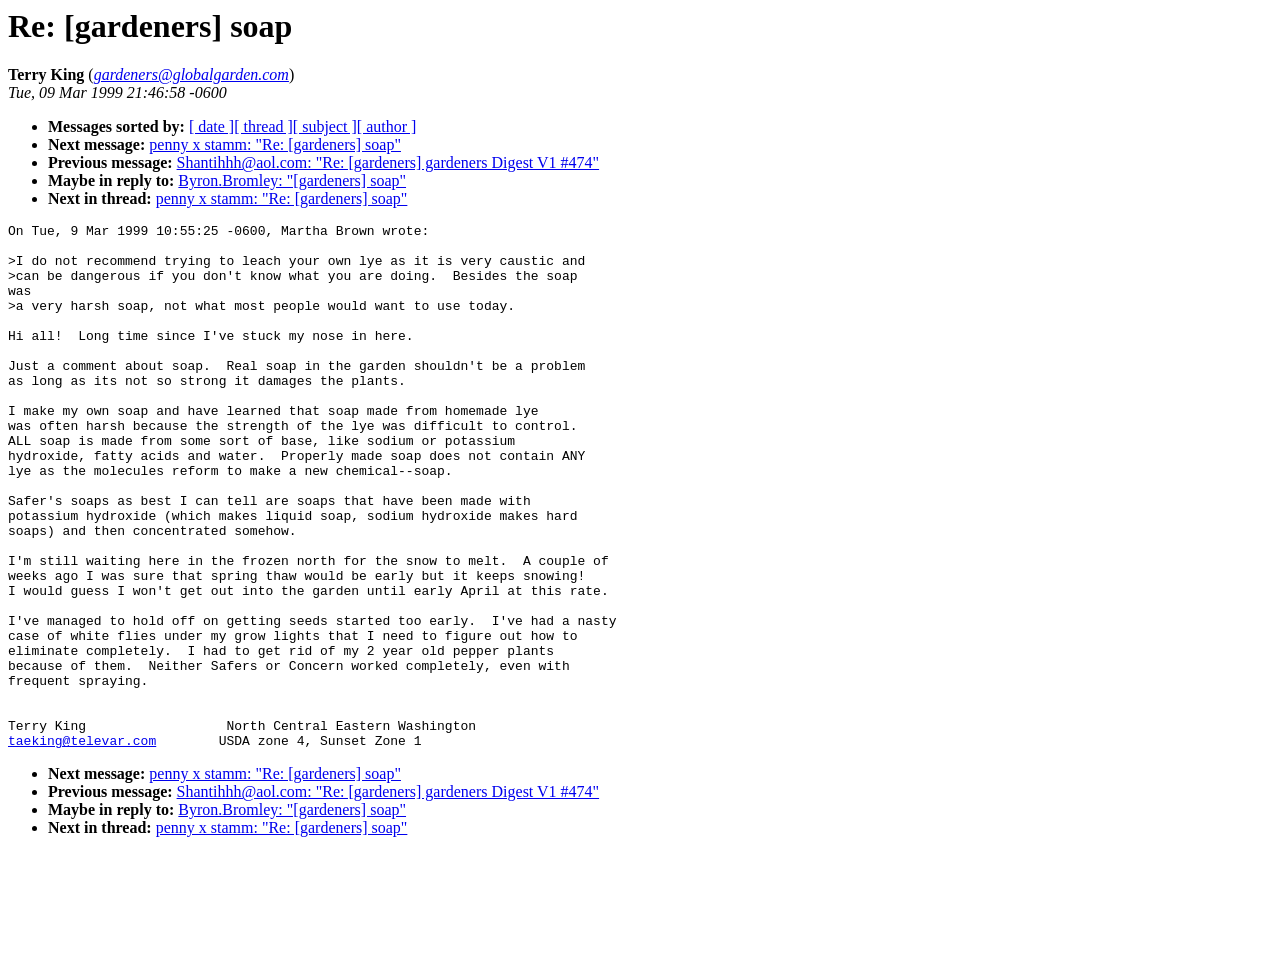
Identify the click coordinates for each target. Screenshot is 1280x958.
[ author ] (387, 126)
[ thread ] (263, 126)
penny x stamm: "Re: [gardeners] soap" (275, 144)
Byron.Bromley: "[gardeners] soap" (292, 180)
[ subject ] (325, 126)
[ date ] (211, 126)
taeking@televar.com (82, 845)
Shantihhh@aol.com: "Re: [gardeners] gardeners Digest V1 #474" (388, 162)
